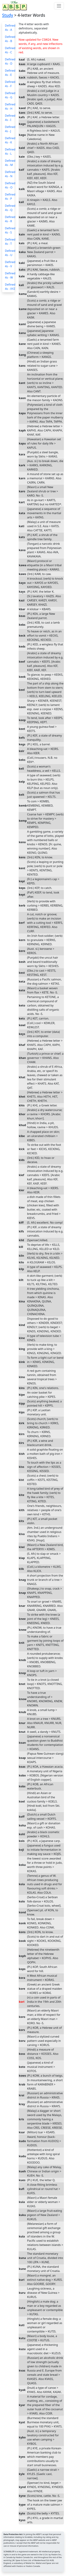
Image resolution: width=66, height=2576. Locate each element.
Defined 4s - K (10, 140)
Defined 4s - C (10, 50)
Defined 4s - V (10, 264)
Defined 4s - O (10, 185)
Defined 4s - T (10, 242)
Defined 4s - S (10, 230)
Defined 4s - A (10, 28)
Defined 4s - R (10, 219)
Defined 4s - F (10, 84)
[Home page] (15, 5)
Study (7, 15)
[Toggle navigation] (59, 5)
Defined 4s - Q (10, 208)
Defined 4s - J (10, 129)
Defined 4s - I (10, 118)
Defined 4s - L (10, 151)
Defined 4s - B (10, 39)
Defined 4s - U (10, 253)
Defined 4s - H (10, 106)
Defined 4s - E (10, 73)
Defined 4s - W (10, 275)
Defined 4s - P (10, 196)
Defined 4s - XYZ (10, 287)
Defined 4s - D (10, 61)
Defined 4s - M (10, 163)
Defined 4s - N (10, 174)
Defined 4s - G (10, 95)
